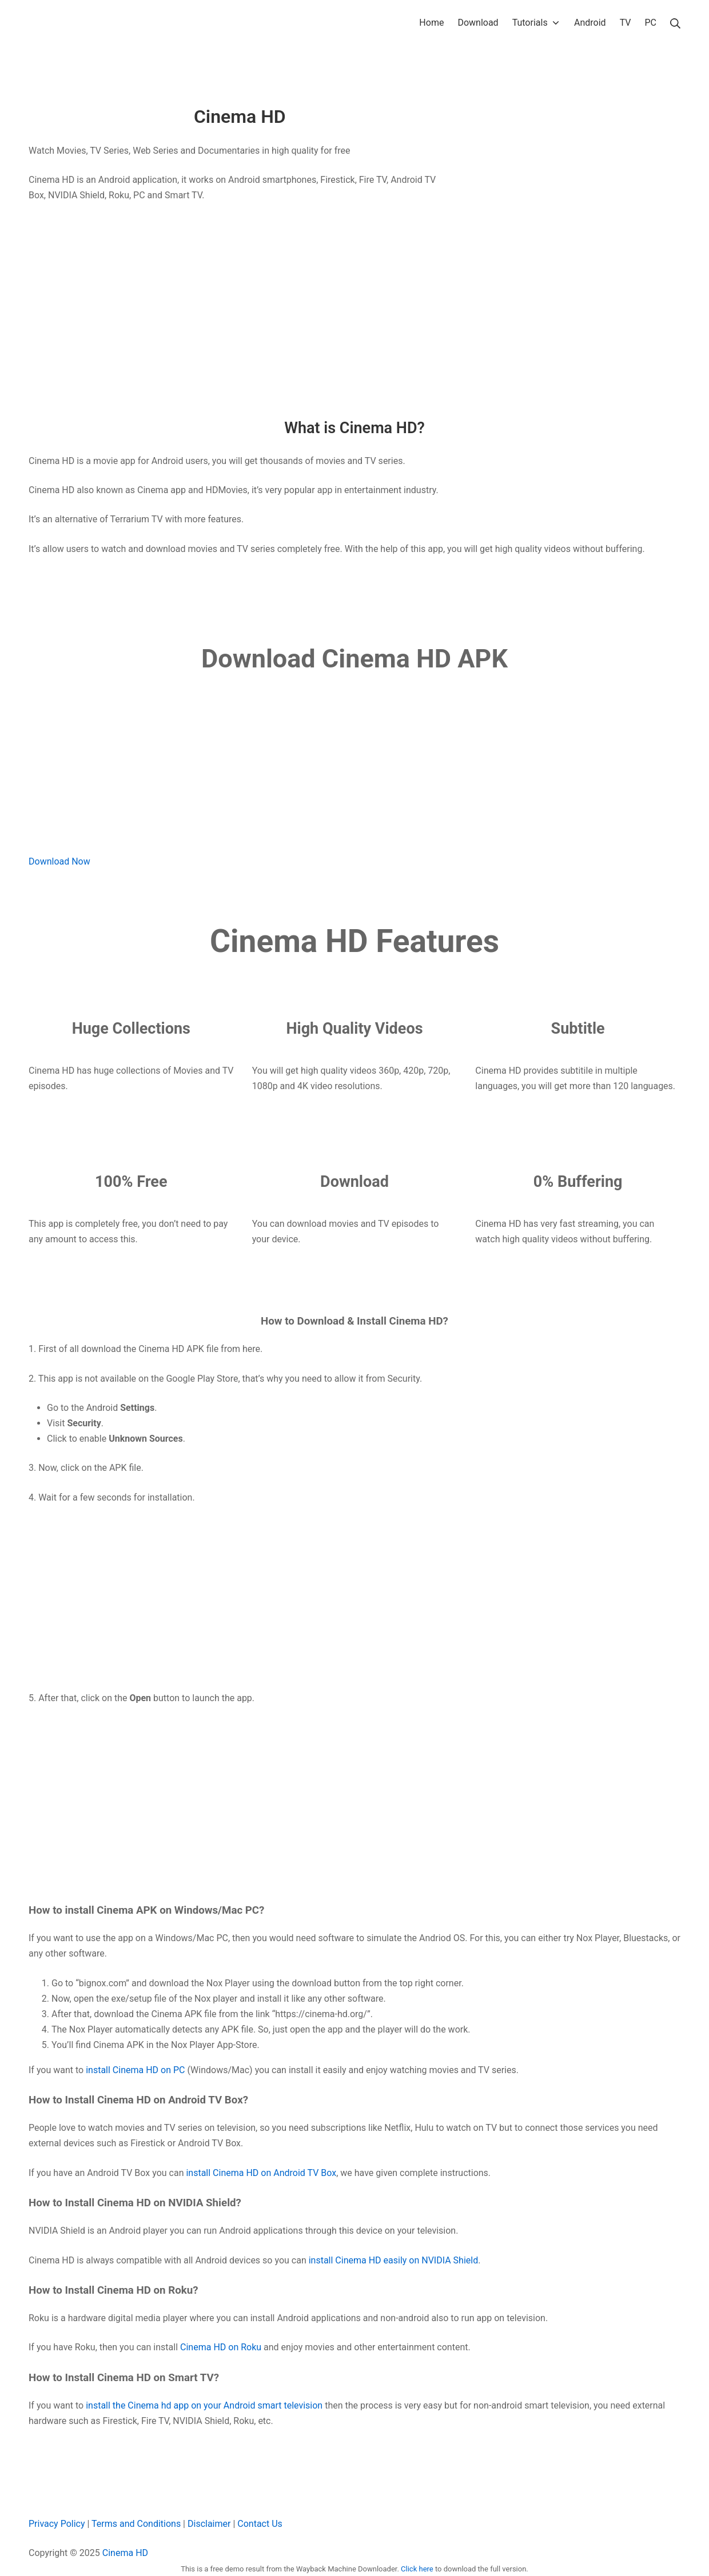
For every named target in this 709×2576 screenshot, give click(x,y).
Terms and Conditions (136, 2523)
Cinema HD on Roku (220, 2347)
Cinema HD (125, 2552)
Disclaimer (209, 2523)
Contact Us (259, 2523)
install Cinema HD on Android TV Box (261, 2172)
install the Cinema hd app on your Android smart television (204, 2405)
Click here (417, 2569)
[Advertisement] (240, 297)
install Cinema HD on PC (135, 2070)
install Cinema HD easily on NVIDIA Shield (394, 2260)
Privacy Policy (57, 2523)
